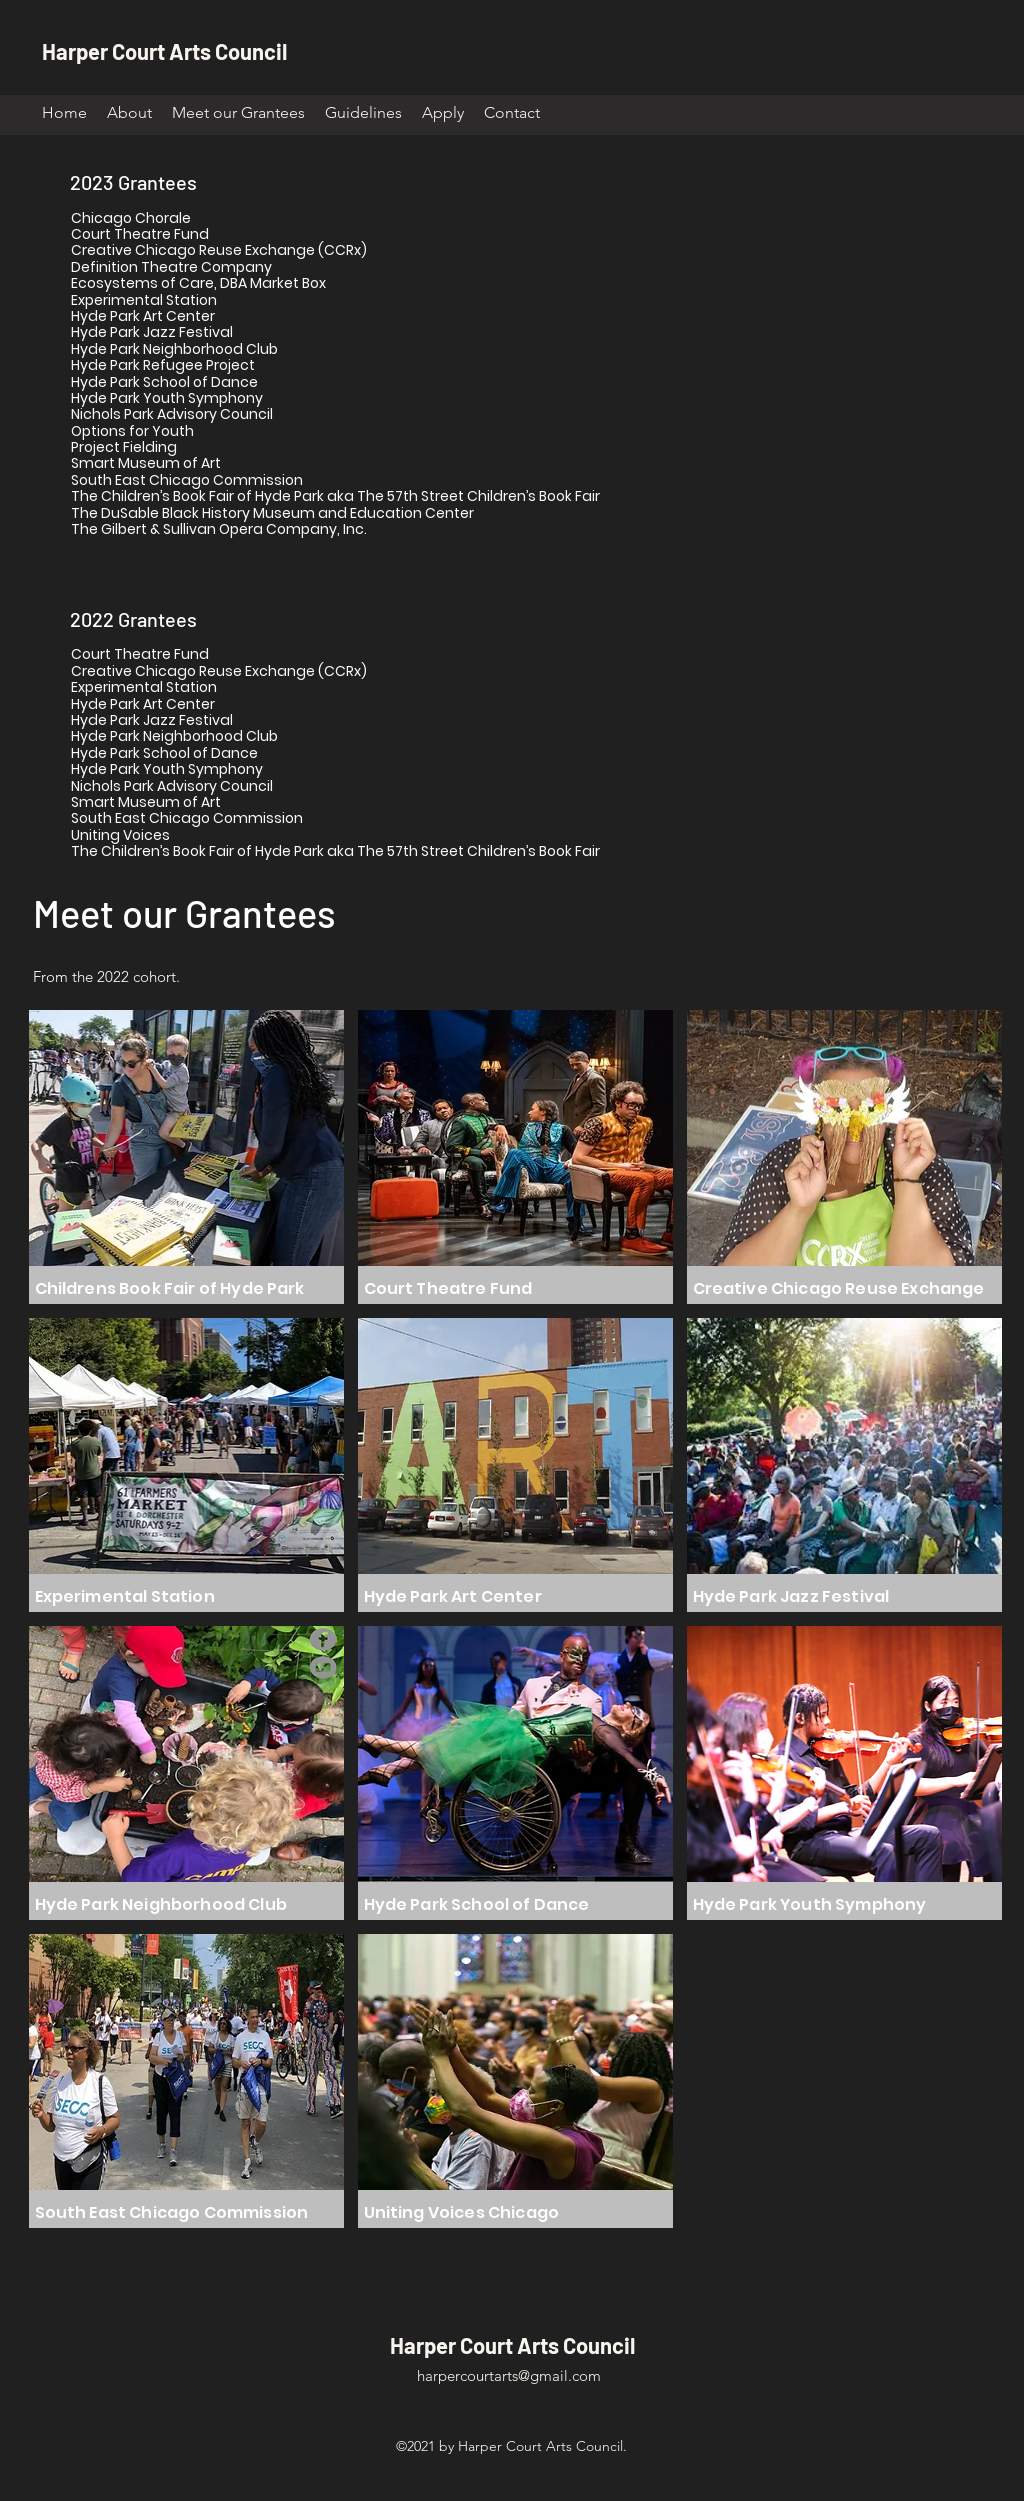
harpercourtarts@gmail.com (509, 2375)
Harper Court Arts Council (164, 51)
